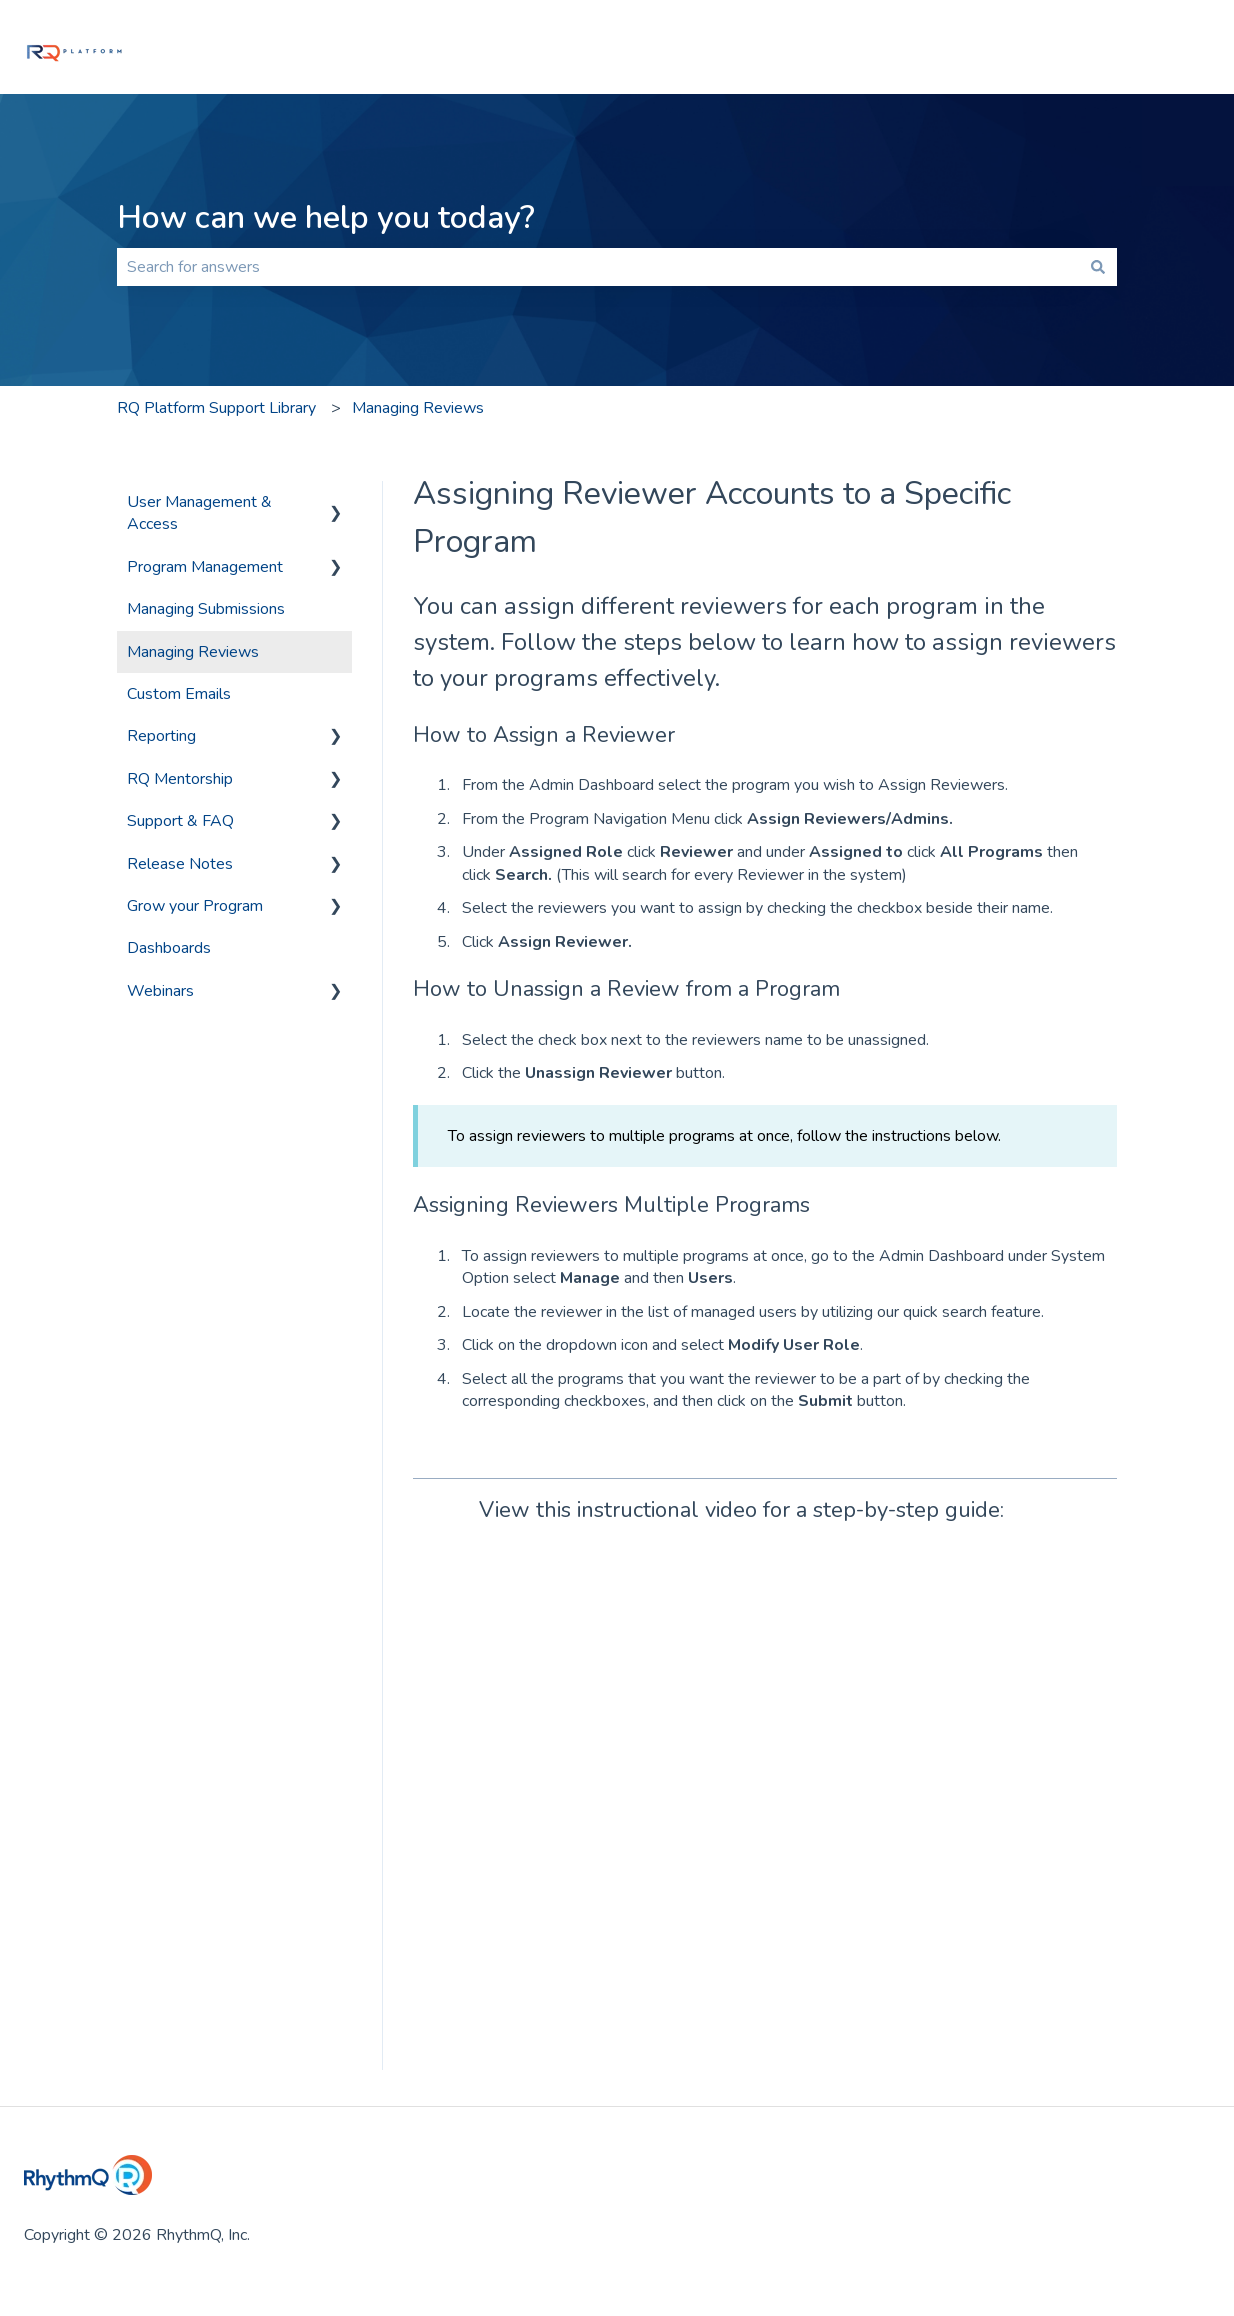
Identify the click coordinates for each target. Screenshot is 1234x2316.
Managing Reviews (418, 408)
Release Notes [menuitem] (180, 864)
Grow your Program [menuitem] (195, 906)
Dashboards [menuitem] (169, 948)
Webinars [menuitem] (160, 991)
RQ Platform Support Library (216, 408)
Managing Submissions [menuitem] (206, 609)
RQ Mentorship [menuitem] (180, 779)
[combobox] (598, 267)
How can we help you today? (326, 217)
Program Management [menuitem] (205, 567)
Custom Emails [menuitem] (179, 694)
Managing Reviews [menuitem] (193, 652)
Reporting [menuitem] (161, 736)
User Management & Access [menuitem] (199, 513)
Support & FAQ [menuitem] (180, 821)
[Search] (1098, 267)
